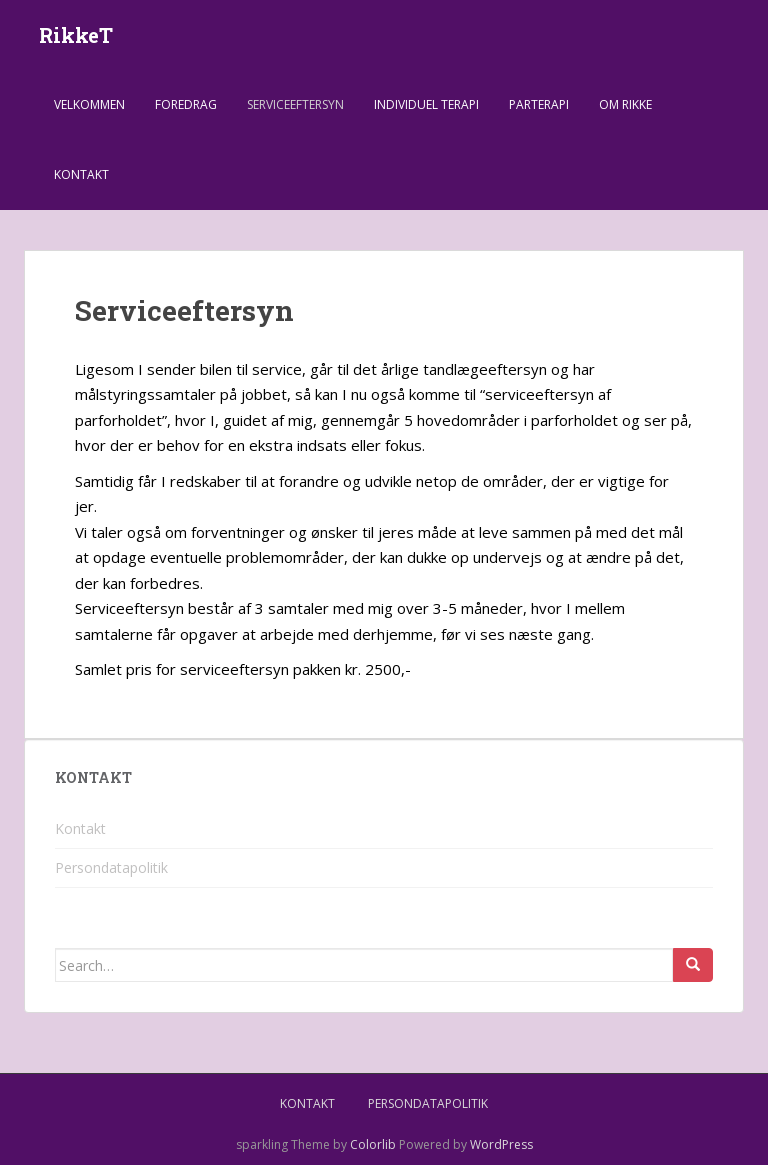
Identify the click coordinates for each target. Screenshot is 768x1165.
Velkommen (89, 104)
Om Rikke (625, 104)
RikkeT (76, 35)
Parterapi (539, 104)
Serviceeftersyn (295, 104)
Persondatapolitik (111, 867)
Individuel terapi (426, 104)
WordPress (501, 1144)
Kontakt (81, 174)
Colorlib (373, 1144)
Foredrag (186, 104)
